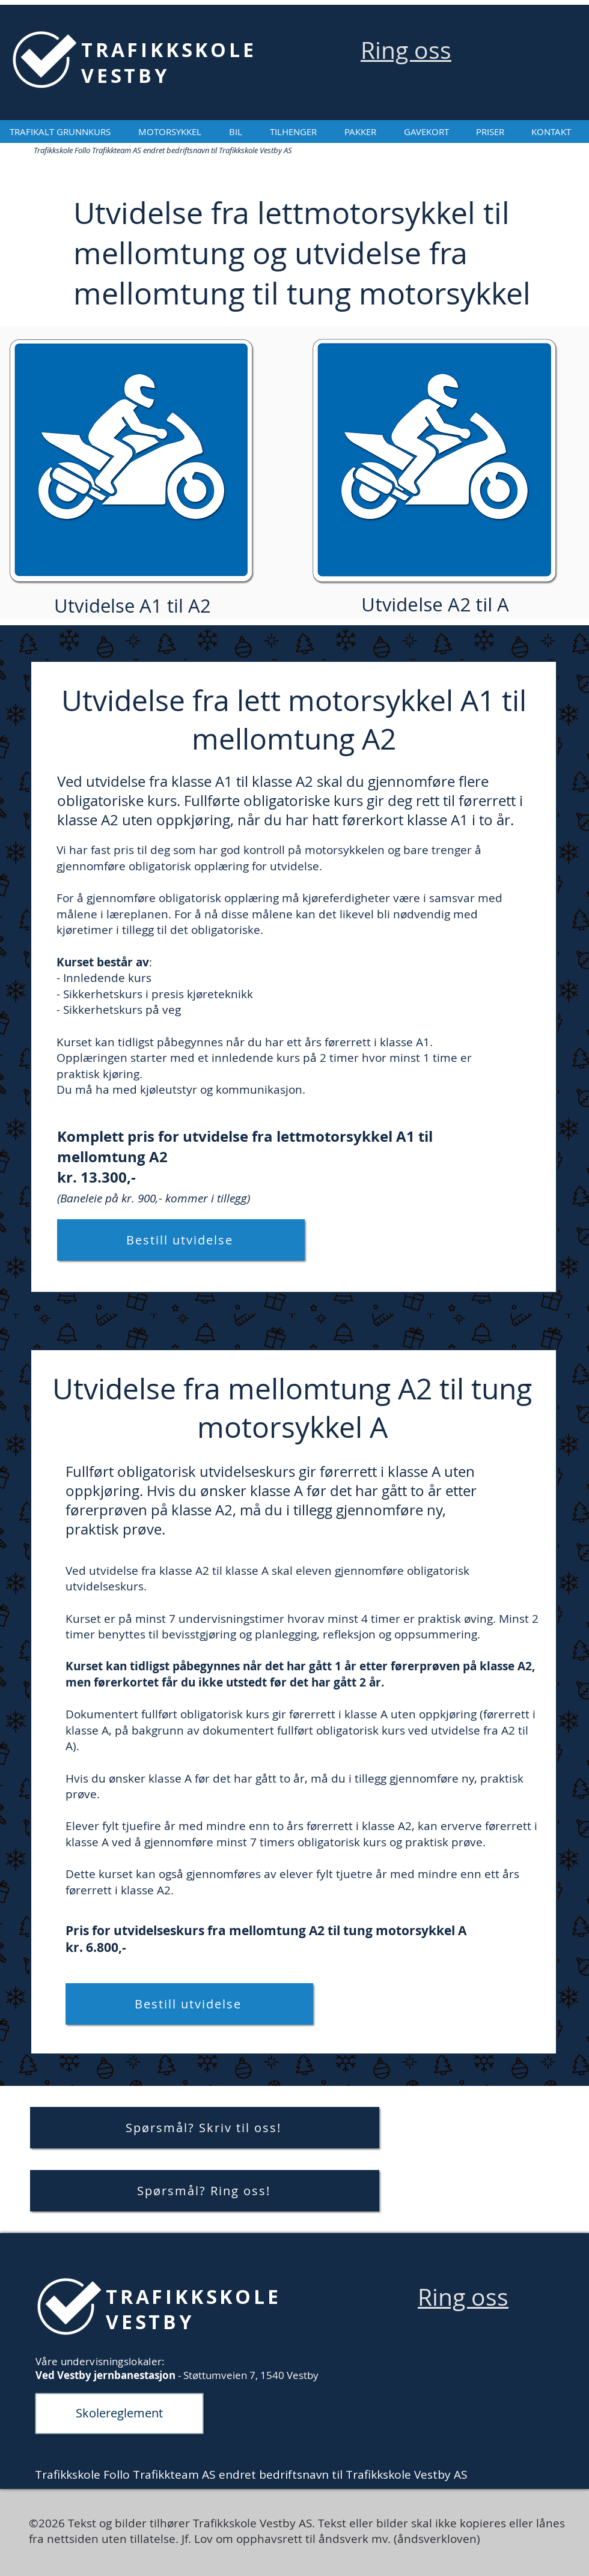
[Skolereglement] (119, 2413)
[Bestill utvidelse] (181, 1240)
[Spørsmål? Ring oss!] (204, 2190)
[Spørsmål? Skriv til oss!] (204, 2127)
